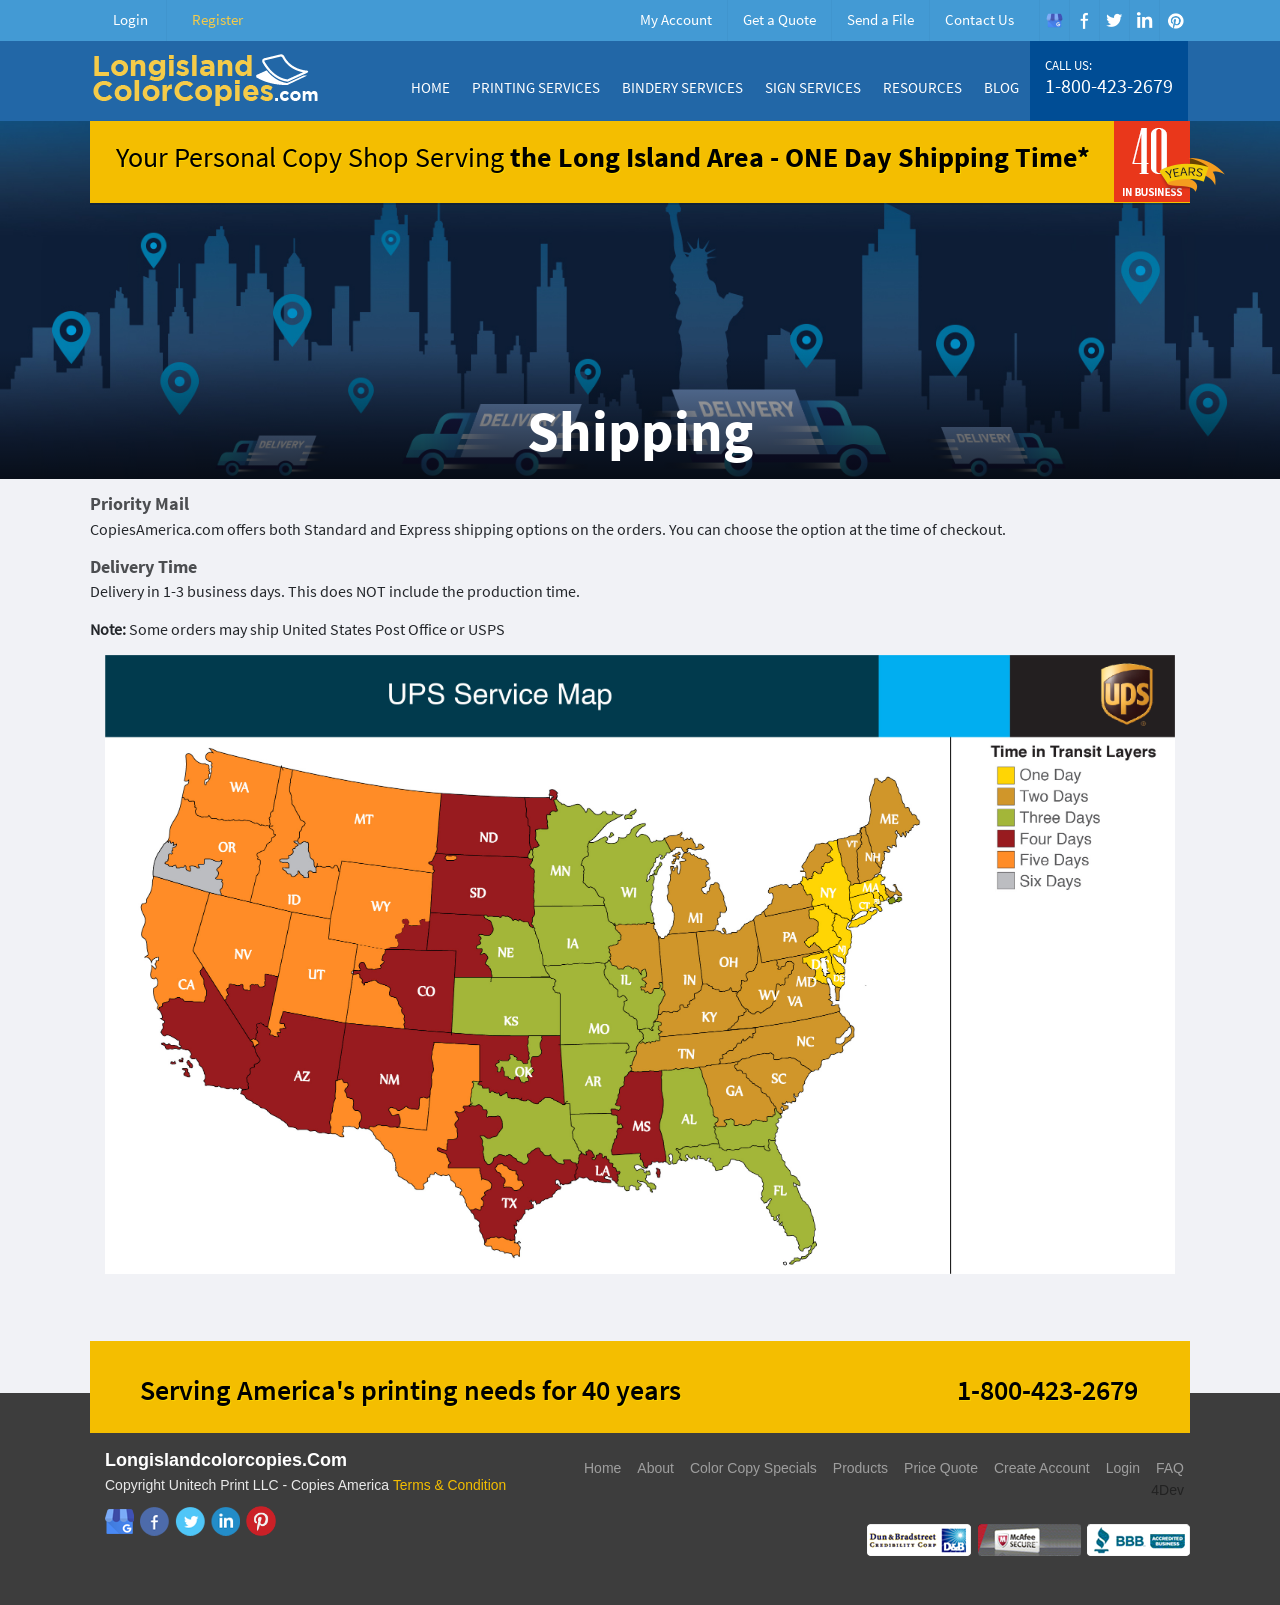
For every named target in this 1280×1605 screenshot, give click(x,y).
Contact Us (979, 19)
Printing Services (536, 87)
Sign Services (813, 87)
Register (217, 19)
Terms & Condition (450, 1485)
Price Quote (941, 1468)
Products (860, 1468)
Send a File (880, 19)
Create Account (1042, 1468)
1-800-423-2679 (1109, 86)
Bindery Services (682, 87)
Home (430, 87)
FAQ (1170, 1468)
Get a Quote (779, 19)
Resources (922, 87)
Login (130, 19)
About (655, 1468)
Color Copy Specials (753, 1468)
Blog (1001, 87)
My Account (676, 19)
